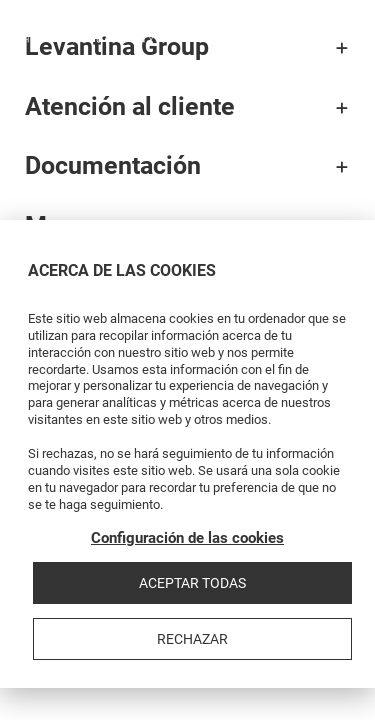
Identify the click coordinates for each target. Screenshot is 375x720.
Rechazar (192, 639)
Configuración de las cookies (187, 538)
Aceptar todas (192, 583)
